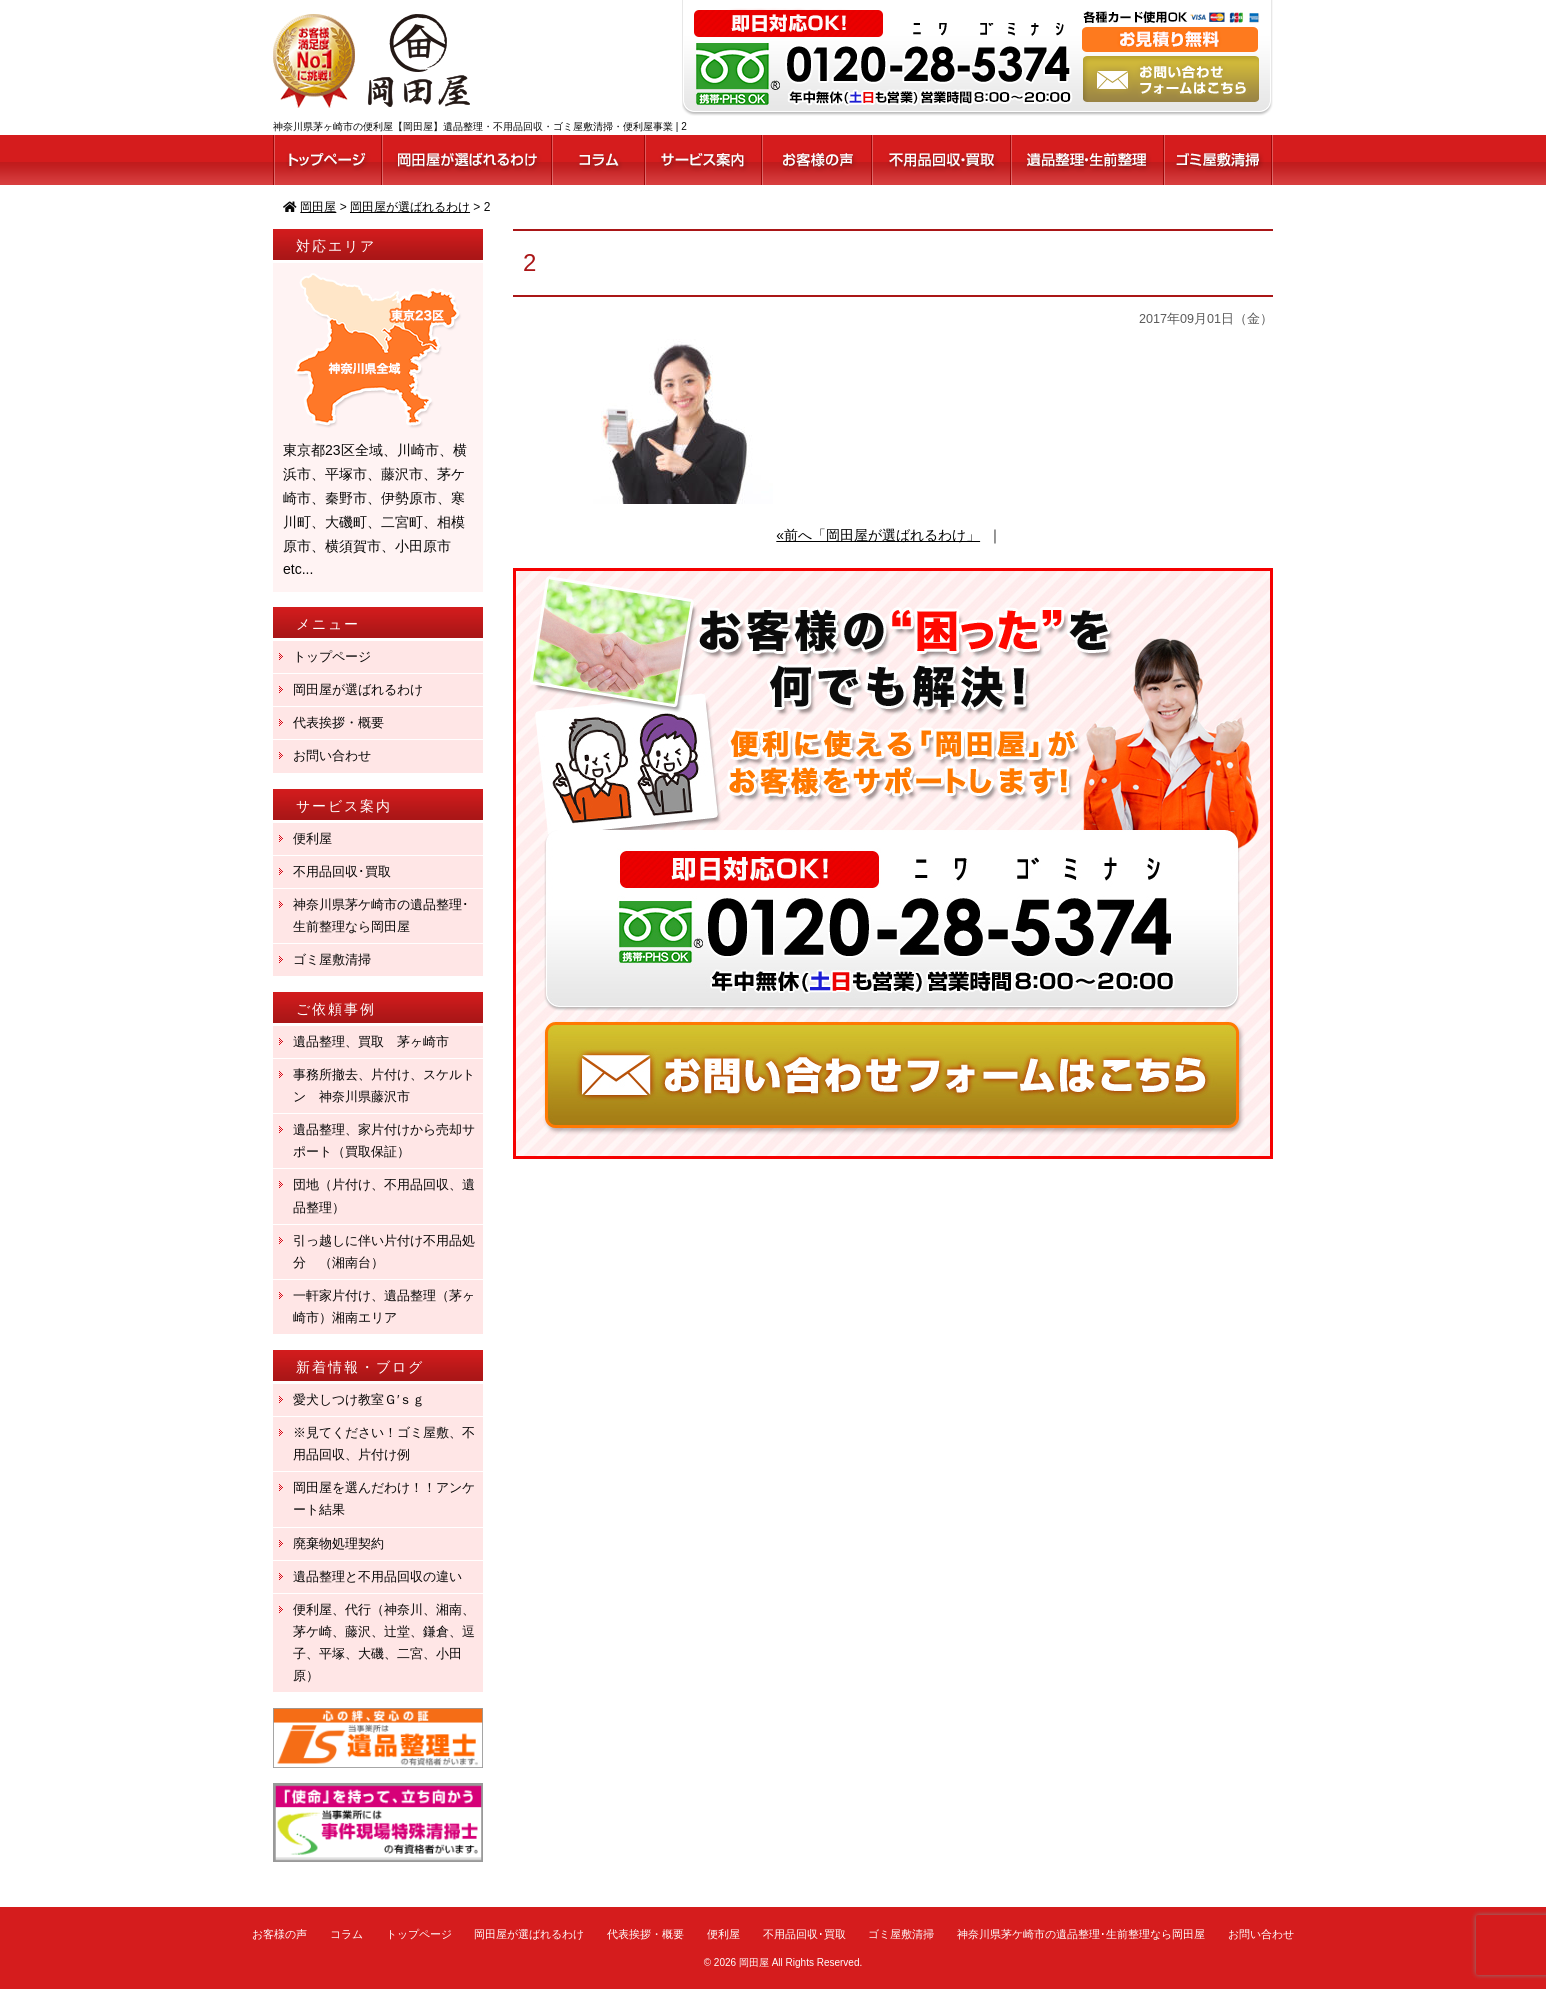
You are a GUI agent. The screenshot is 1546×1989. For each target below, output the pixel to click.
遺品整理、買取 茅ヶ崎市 (371, 1041)
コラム (346, 1934)
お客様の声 (279, 1934)
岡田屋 (754, 1962)
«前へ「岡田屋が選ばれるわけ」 (878, 535)
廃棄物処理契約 (345, 1543)
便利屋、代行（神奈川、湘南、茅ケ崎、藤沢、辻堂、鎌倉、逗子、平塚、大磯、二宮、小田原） (384, 1642)
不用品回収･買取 (342, 871)
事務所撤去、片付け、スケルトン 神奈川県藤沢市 (384, 1085)
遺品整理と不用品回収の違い (377, 1576)
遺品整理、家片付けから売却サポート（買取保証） (384, 1140)
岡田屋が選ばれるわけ (358, 689)
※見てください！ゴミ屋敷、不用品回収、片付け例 (384, 1443)
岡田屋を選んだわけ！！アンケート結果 (384, 1498)
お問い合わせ (332, 755)
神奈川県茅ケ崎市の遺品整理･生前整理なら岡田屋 (381, 915)
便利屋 (312, 838)
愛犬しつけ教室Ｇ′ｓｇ (365, 1399)
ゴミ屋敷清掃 (332, 959)
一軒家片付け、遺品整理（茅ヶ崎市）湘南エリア (384, 1306)
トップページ (332, 656)
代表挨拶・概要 (338, 722)
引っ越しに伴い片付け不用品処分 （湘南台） (384, 1251)
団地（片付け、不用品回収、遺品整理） (384, 1195)
